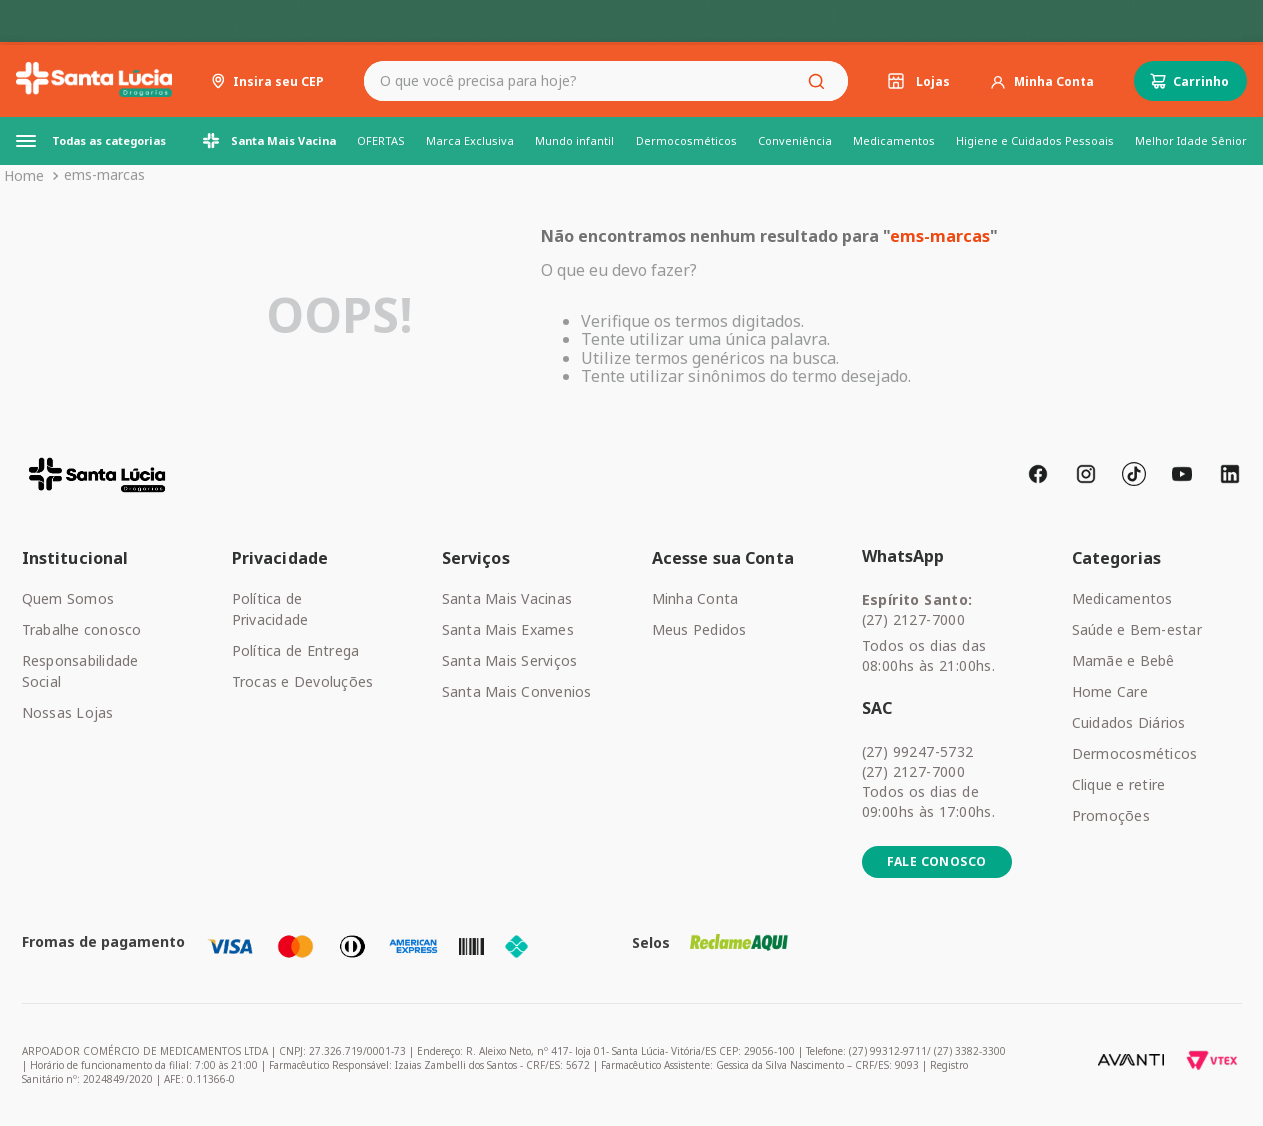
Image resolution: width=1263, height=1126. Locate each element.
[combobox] (606, 81)
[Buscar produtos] (820, 81)
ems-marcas (104, 174)
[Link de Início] (24, 176)
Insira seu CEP (278, 82)
